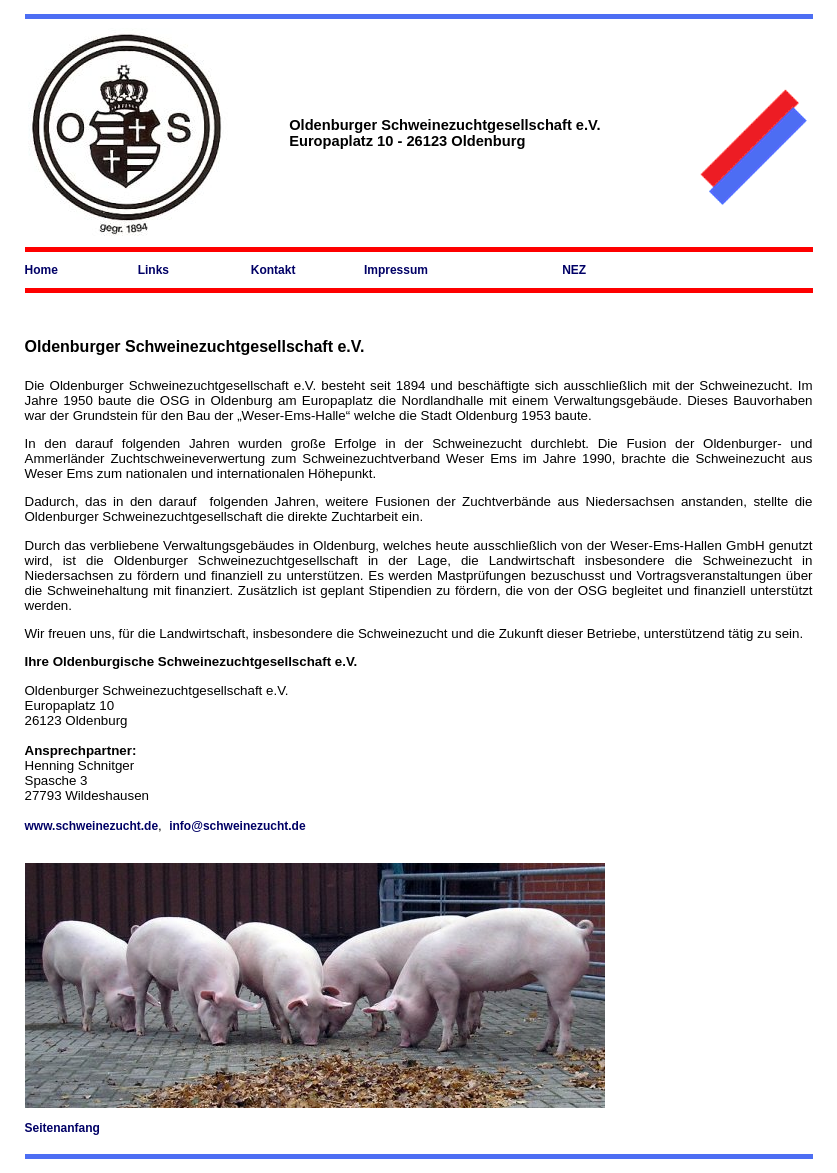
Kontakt (273, 270)
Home (41, 270)
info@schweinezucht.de (237, 826)
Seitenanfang (62, 1128)
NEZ (574, 270)
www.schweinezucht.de (92, 826)
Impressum (396, 270)
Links (153, 270)
